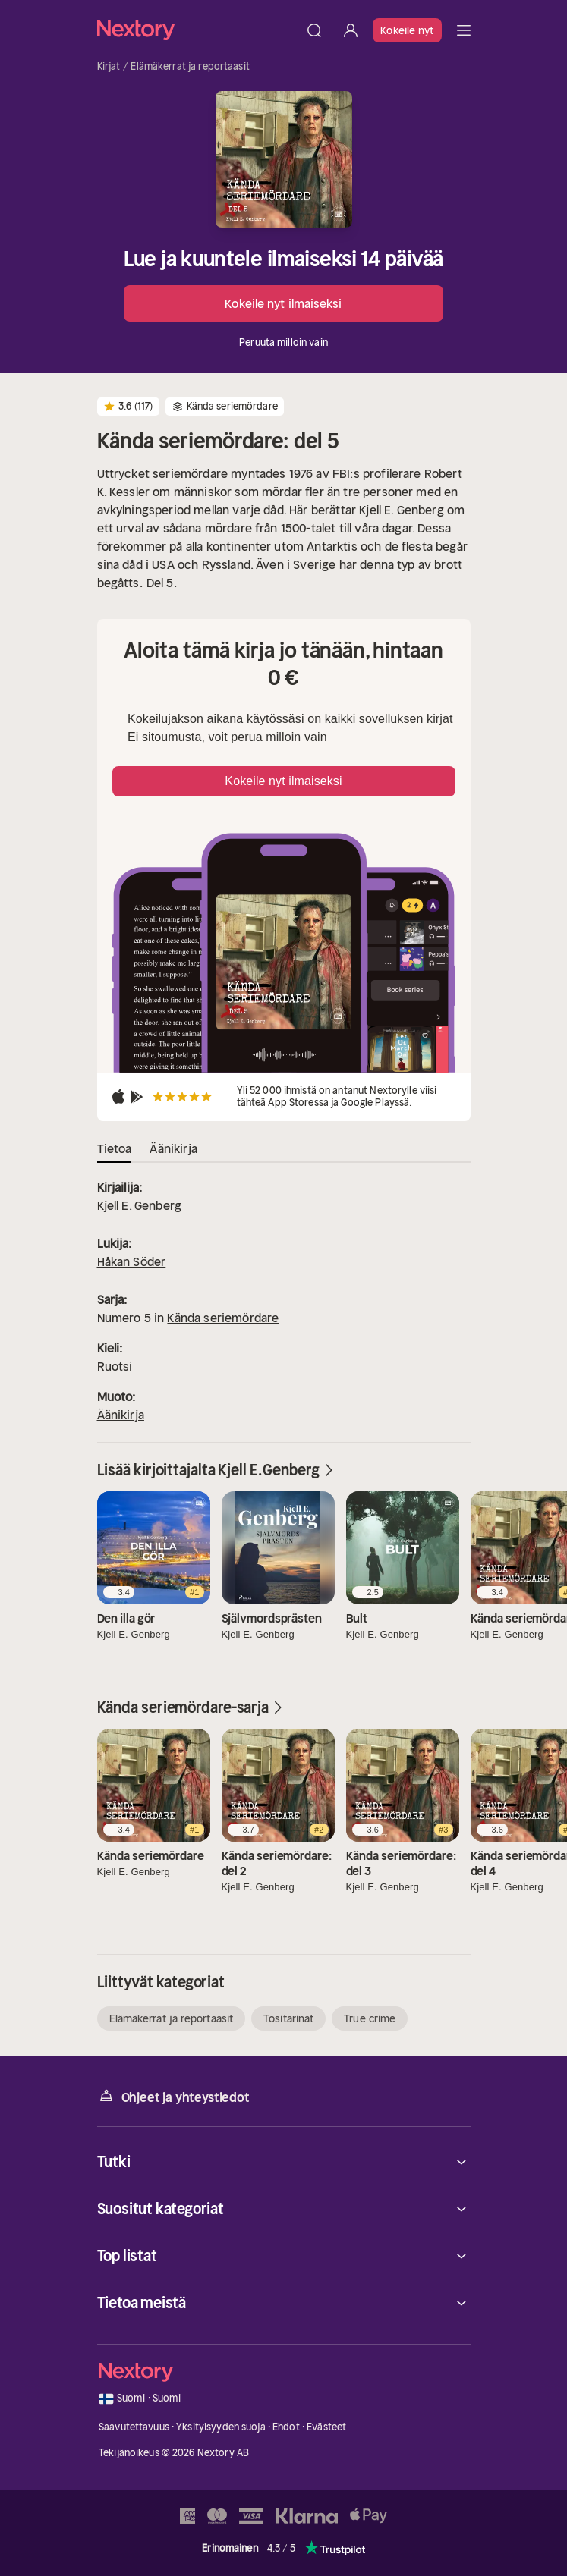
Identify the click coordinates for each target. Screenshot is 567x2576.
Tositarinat (288, 2018)
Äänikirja (120, 1414)
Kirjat (109, 67)
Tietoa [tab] (114, 1148)
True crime (369, 2018)
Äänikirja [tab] (173, 1148)
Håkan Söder (131, 1261)
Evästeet (326, 2426)
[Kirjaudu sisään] (350, 30)
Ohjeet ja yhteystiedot (173, 2096)
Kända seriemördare (223, 1317)
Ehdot (286, 2426)
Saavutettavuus (134, 2426)
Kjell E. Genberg (139, 1205)
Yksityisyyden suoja (220, 2426)
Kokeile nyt (406, 30)
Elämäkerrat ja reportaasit (190, 67)
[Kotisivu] (197, 29)
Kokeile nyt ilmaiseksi (283, 303)
